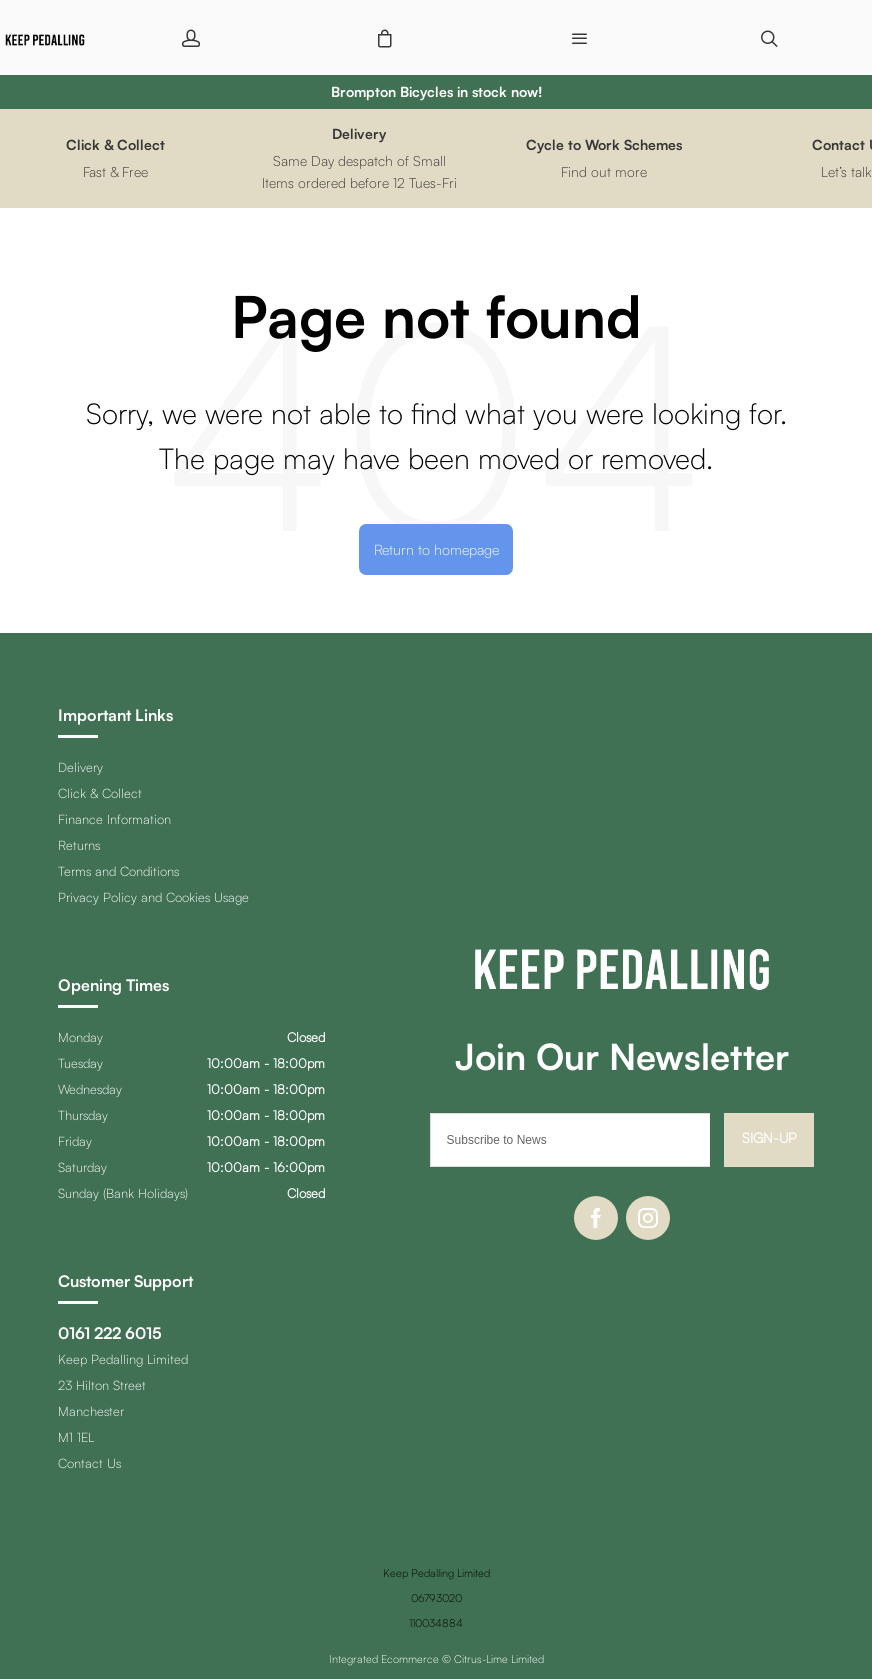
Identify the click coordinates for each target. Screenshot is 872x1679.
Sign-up (769, 1137)
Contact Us (89, 1463)
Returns (79, 845)
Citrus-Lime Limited (499, 1659)
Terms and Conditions (118, 871)
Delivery (80, 767)
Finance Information (114, 819)
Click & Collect (100, 793)
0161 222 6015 (110, 1333)
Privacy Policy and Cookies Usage (153, 897)
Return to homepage (436, 549)
